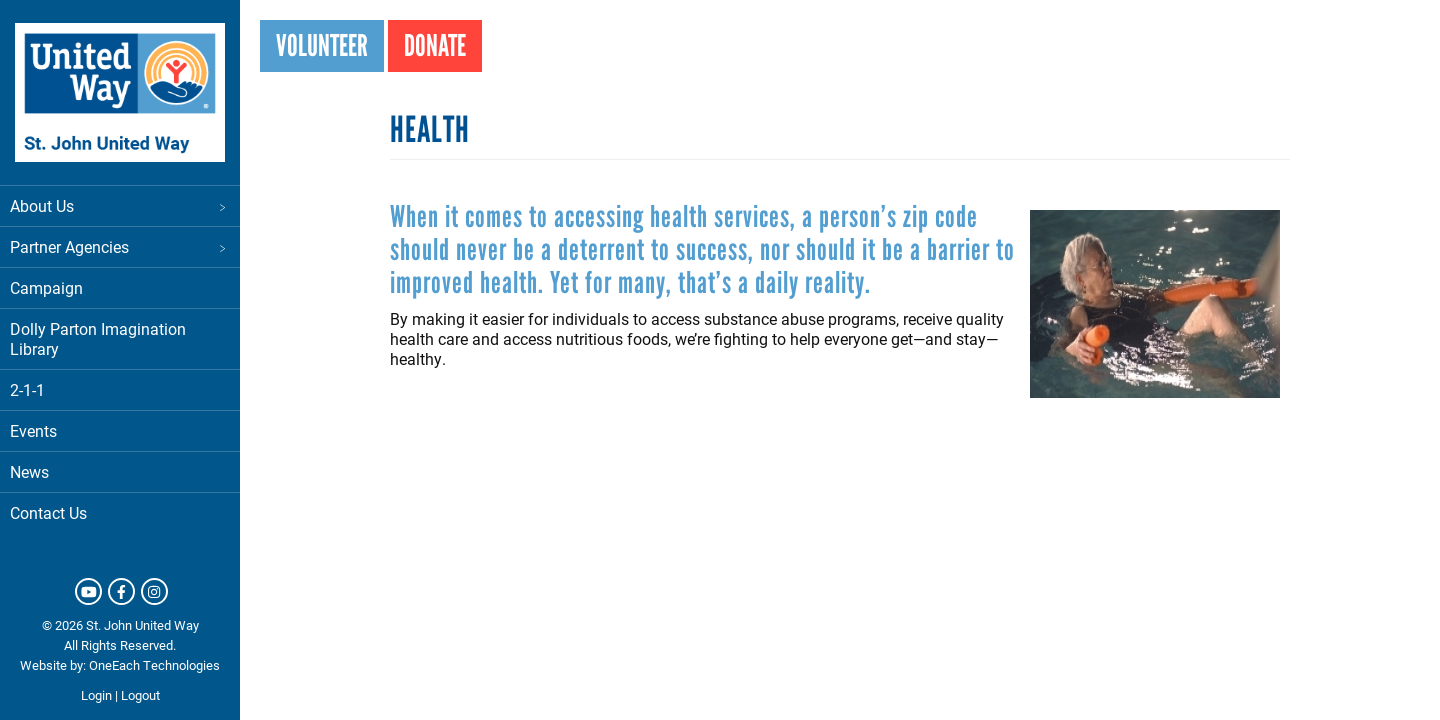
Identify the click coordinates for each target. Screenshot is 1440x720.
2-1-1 (27, 389)
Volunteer (322, 45)
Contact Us (48, 512)
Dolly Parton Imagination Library (98, 338)
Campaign (46, 287)
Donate (435, 45)
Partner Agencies (120, 246)
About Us (120, 205)
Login (96, 695)
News (29, 471)
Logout (140, 695)
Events (33, 430)
